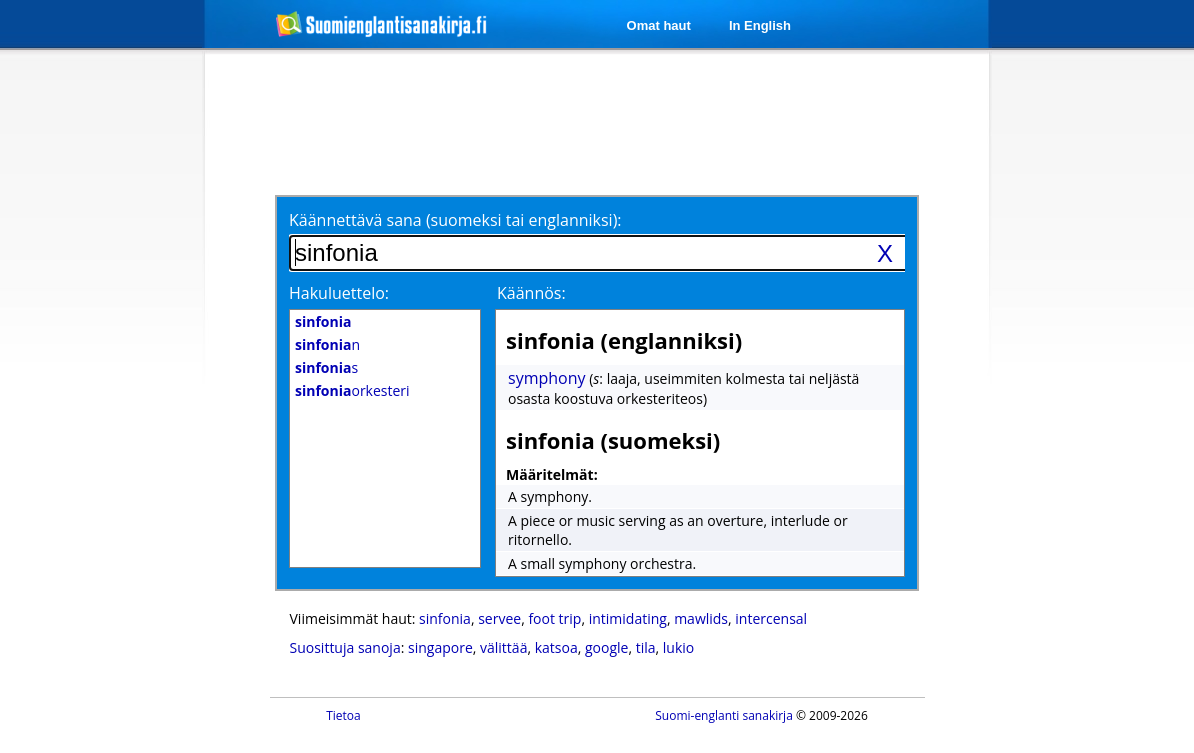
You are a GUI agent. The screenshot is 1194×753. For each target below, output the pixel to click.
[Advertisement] (99, 378)
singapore (440, 647)
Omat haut (659, 25)
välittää (503, 647)
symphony (547, 378)
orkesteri (352, 390)
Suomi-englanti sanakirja (724, 715)
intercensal (771, 618)
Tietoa (343, 715)
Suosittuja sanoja (345, 647)
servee (499, 618)
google (606, 647)
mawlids (701, 618)
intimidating (628, 618)
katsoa (556, 647)
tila (646, 647)
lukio (678, 647)
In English (760, 25)
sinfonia (445, 618)
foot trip (554, 618)
